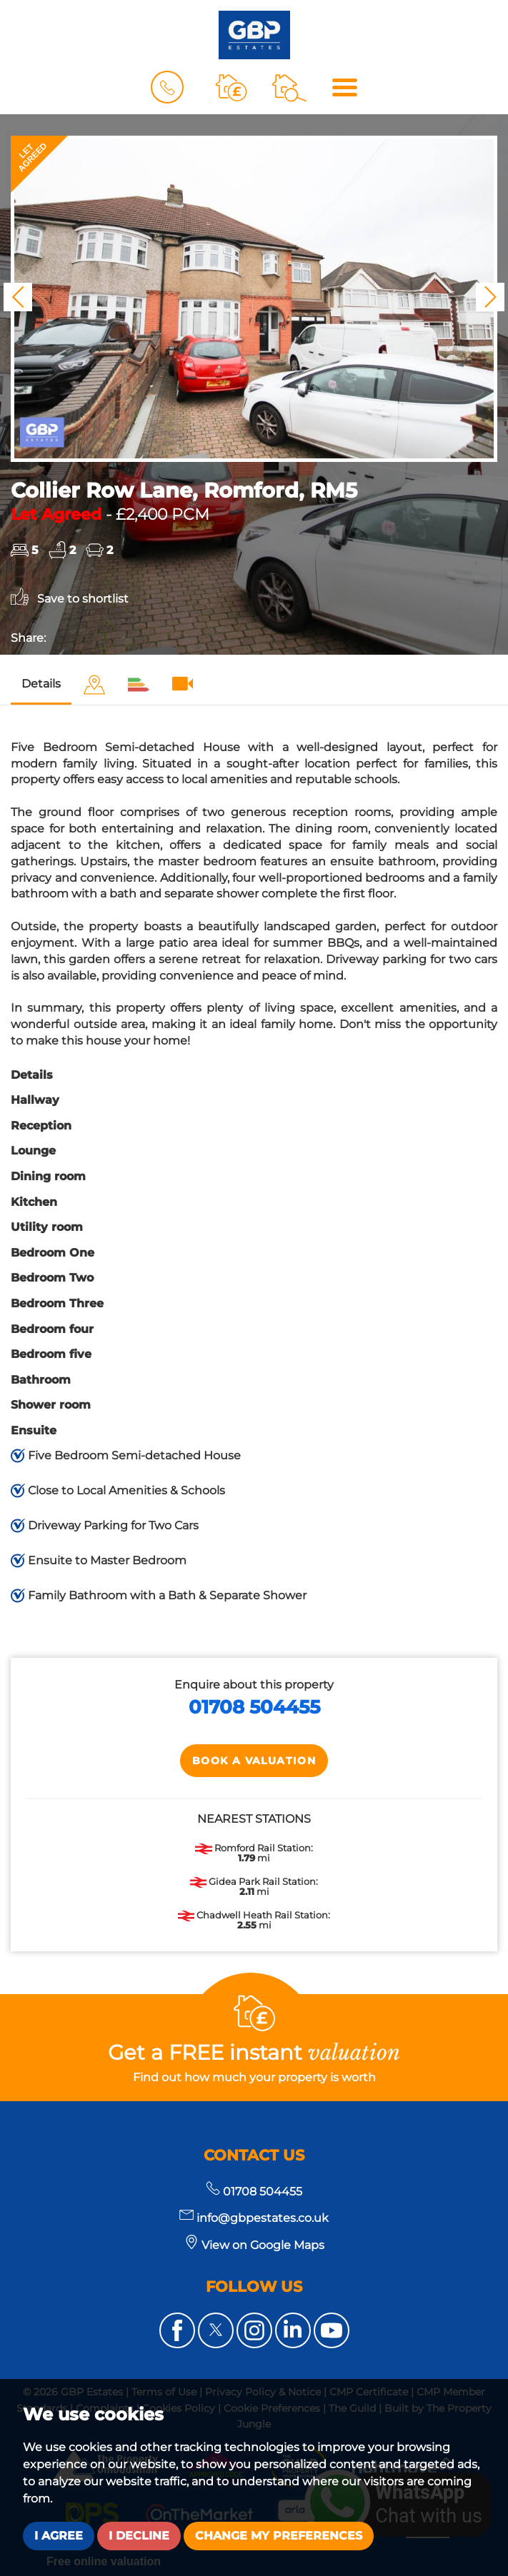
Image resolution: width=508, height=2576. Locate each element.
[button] (18, 297)
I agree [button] (58, 2535)
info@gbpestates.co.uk (254, 2218)
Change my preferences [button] (278, 2535)
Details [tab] (41, 683)
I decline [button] (139, 2535)
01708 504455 (254, 1707)
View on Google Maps (262, 2245)
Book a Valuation (254, 1760)
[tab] (94, 685)
